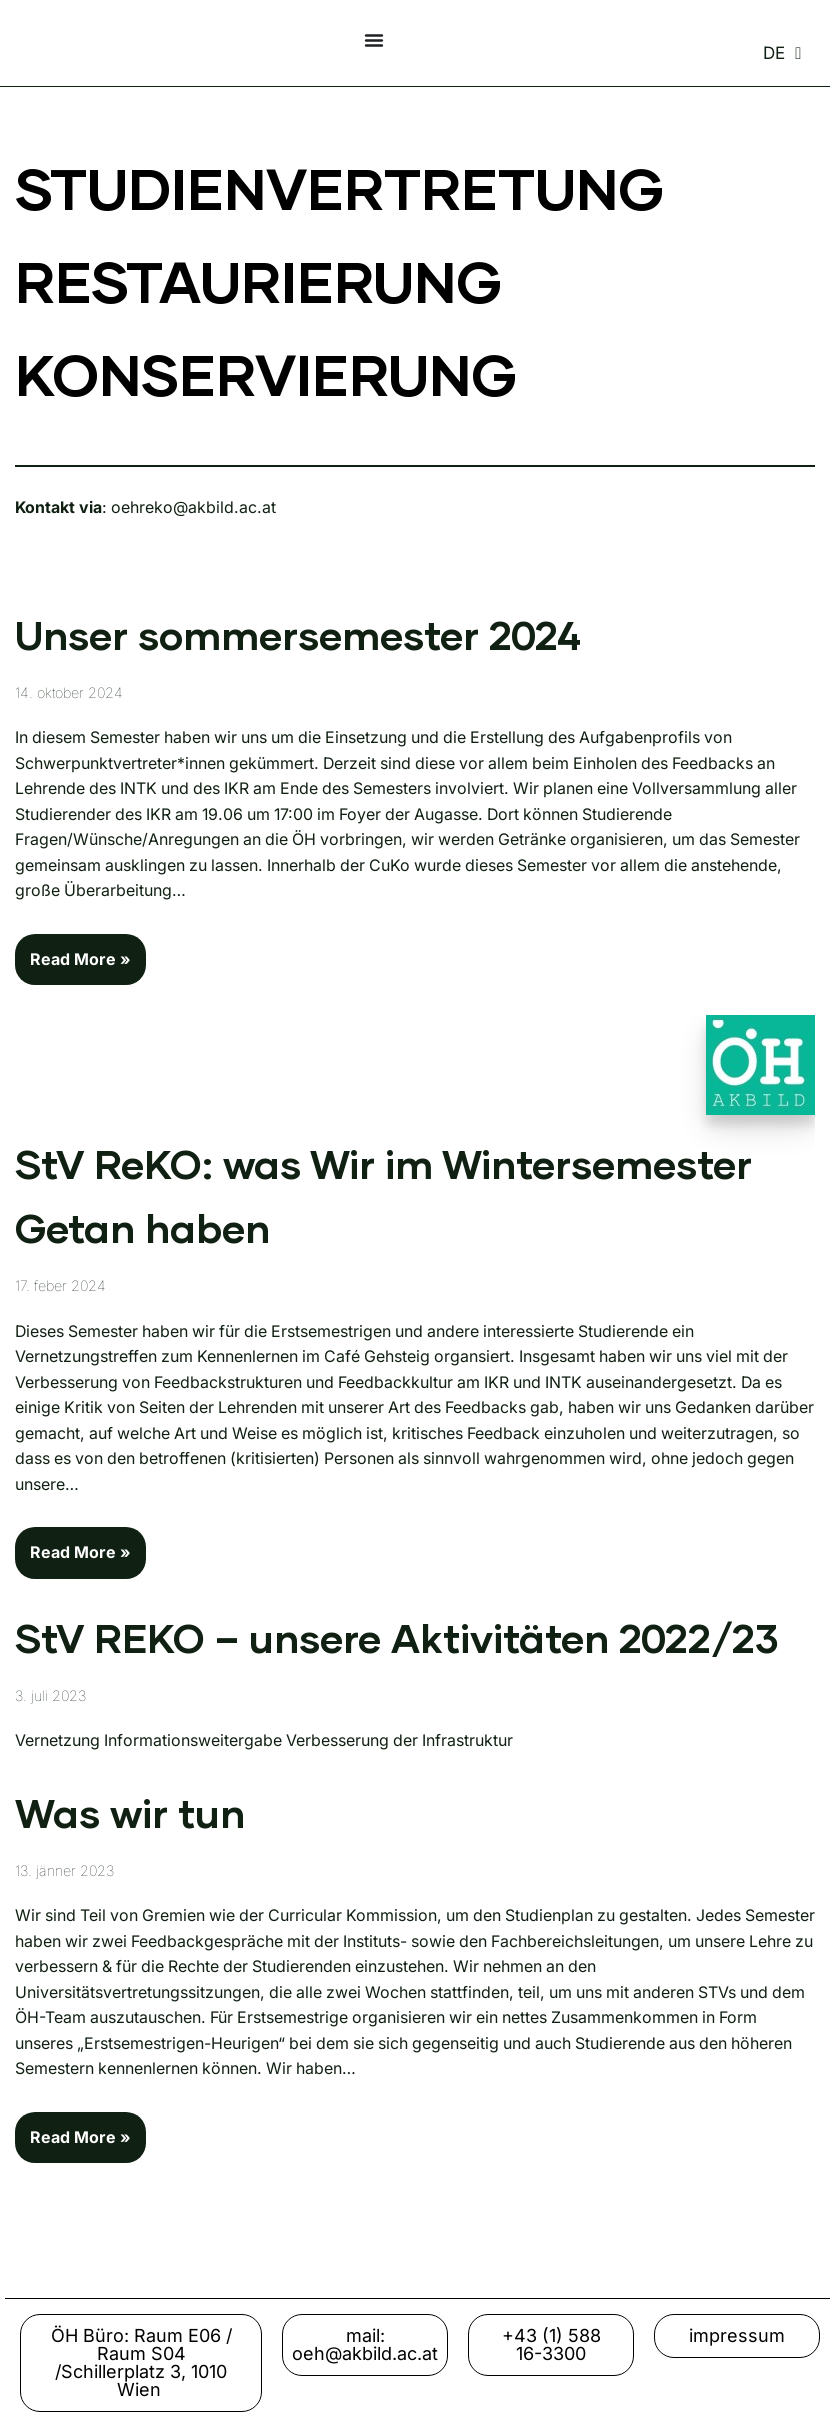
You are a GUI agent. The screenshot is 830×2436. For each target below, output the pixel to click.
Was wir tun (130, 1818)
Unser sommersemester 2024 (298, 638)
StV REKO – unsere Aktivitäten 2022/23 (397, 1643)
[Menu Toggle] (374, 40)
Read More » (73, 952)
